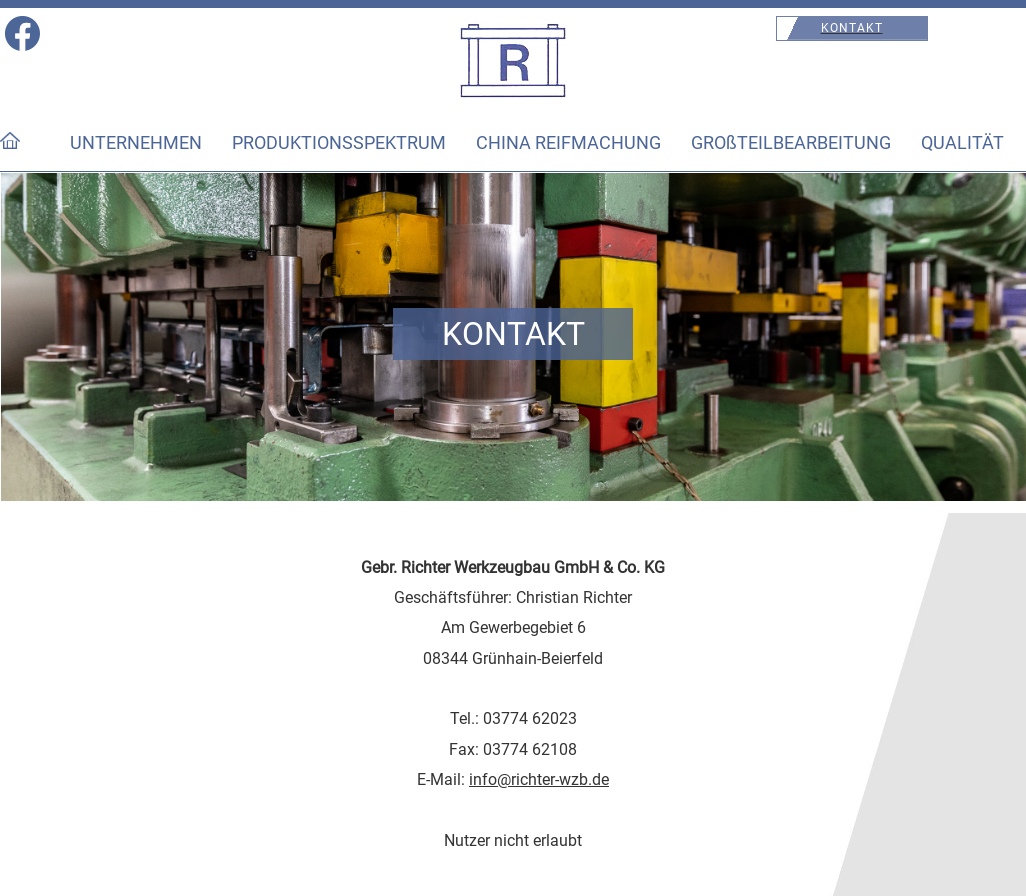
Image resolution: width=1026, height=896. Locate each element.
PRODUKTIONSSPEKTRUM (339, 143)
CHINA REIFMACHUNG (568, 143)
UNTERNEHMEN (136, 143)
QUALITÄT (962, 143)
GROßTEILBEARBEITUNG (791, 143)
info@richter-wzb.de (539, 779)
